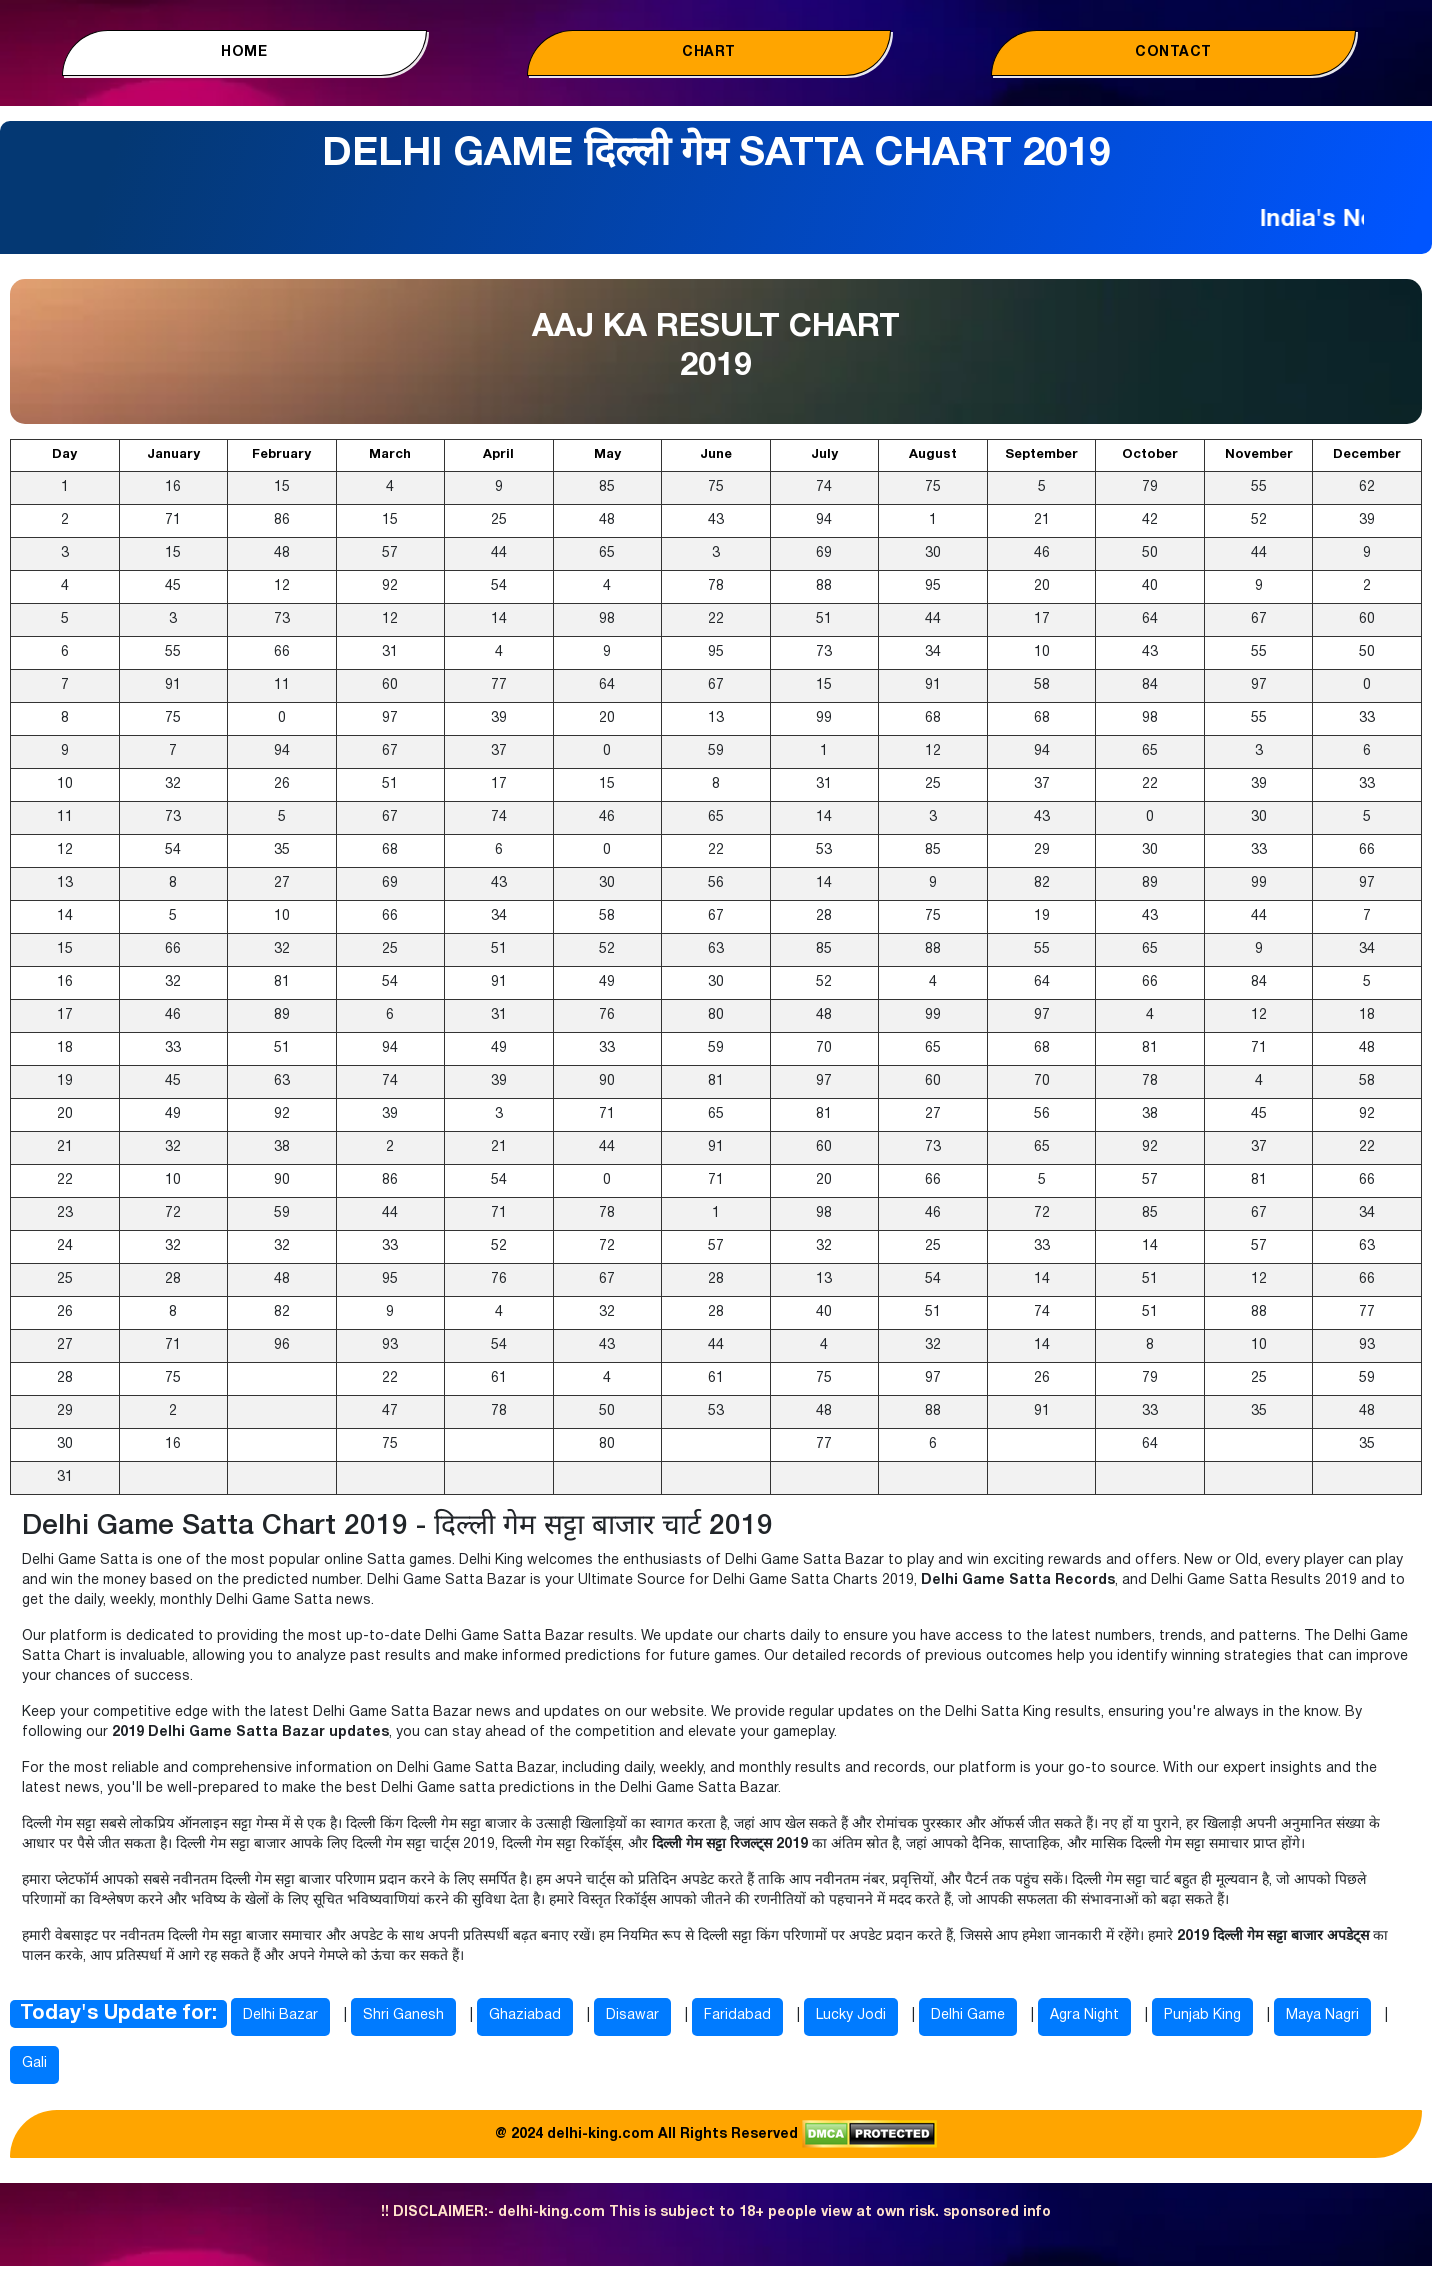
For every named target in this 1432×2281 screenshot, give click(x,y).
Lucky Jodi (851, 2015)
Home (244, 52)
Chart (709, 52)
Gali (34, 2063)
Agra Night (1084, 2015)
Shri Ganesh (403, 2015)
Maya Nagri (1322, 2015)
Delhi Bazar (280, 2015)
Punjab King (1202, 2015)
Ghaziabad (525, 2015)
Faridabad (737, 2015)
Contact (1173, 52)
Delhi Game (968, 2015)
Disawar (632, 2015)
